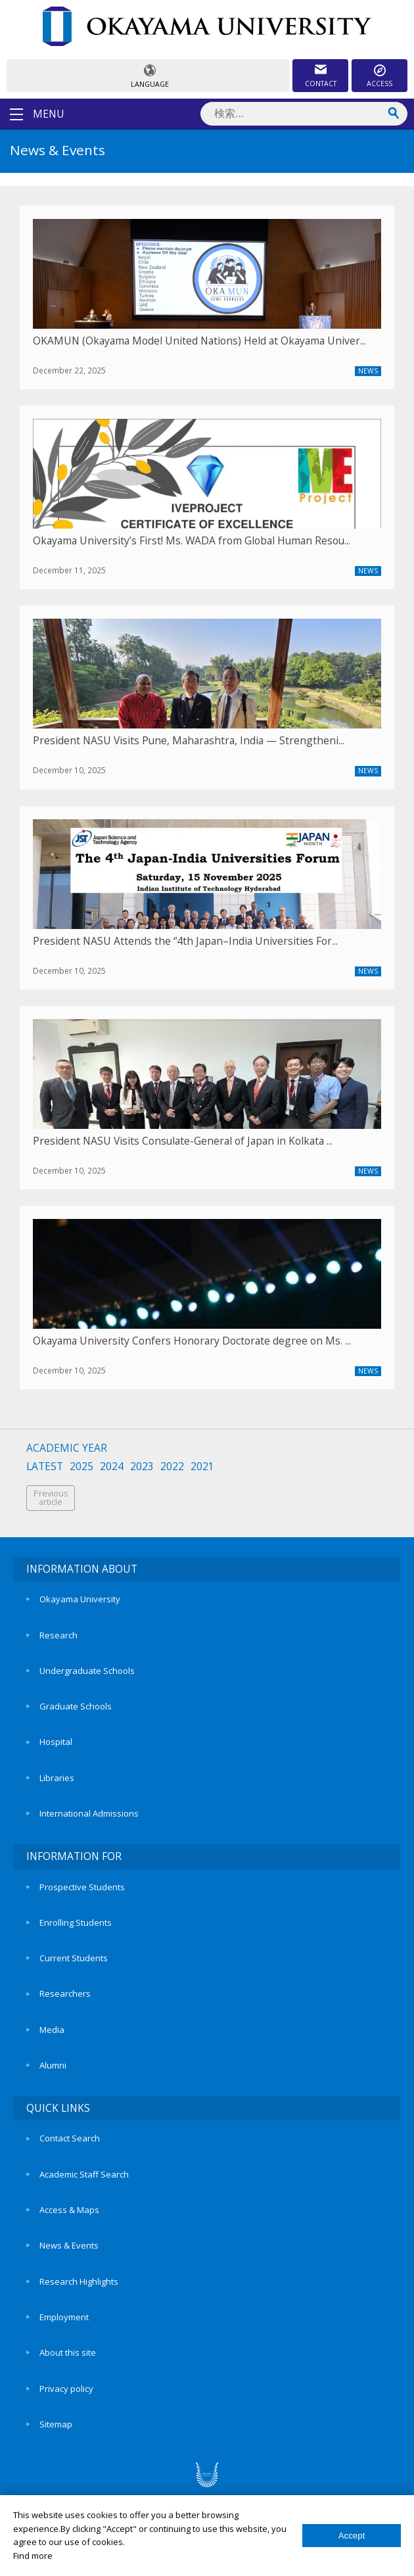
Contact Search (69, 2138)
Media (51, 2030)
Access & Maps (69, 2210)
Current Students (73, 1958)
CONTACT (320, 83)
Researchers (65, 1993)
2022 (172, 1466)
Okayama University (79, 1599)
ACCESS (379, 83)
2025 (81, 1466)
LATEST (44, 1466)
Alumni (52, 2065)
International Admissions (89, 1813)
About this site (67, 2352)
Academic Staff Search (84, 2174)
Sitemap (55, 2424)
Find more (33, 2556)
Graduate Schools (75, 1706)
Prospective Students (82, 1887)
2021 (202, 1466)
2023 (142, 1466)
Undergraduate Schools (87, 1671)
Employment (64, 2317)
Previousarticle (51, 1498)
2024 (112, 1466)
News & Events (69, 2245)
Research (58, 1635)
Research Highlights (78, 2281)
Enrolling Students (75, 1922)
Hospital (55, 1742)
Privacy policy (66, 2389)
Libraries (56, 1778)
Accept (351, 2535)
